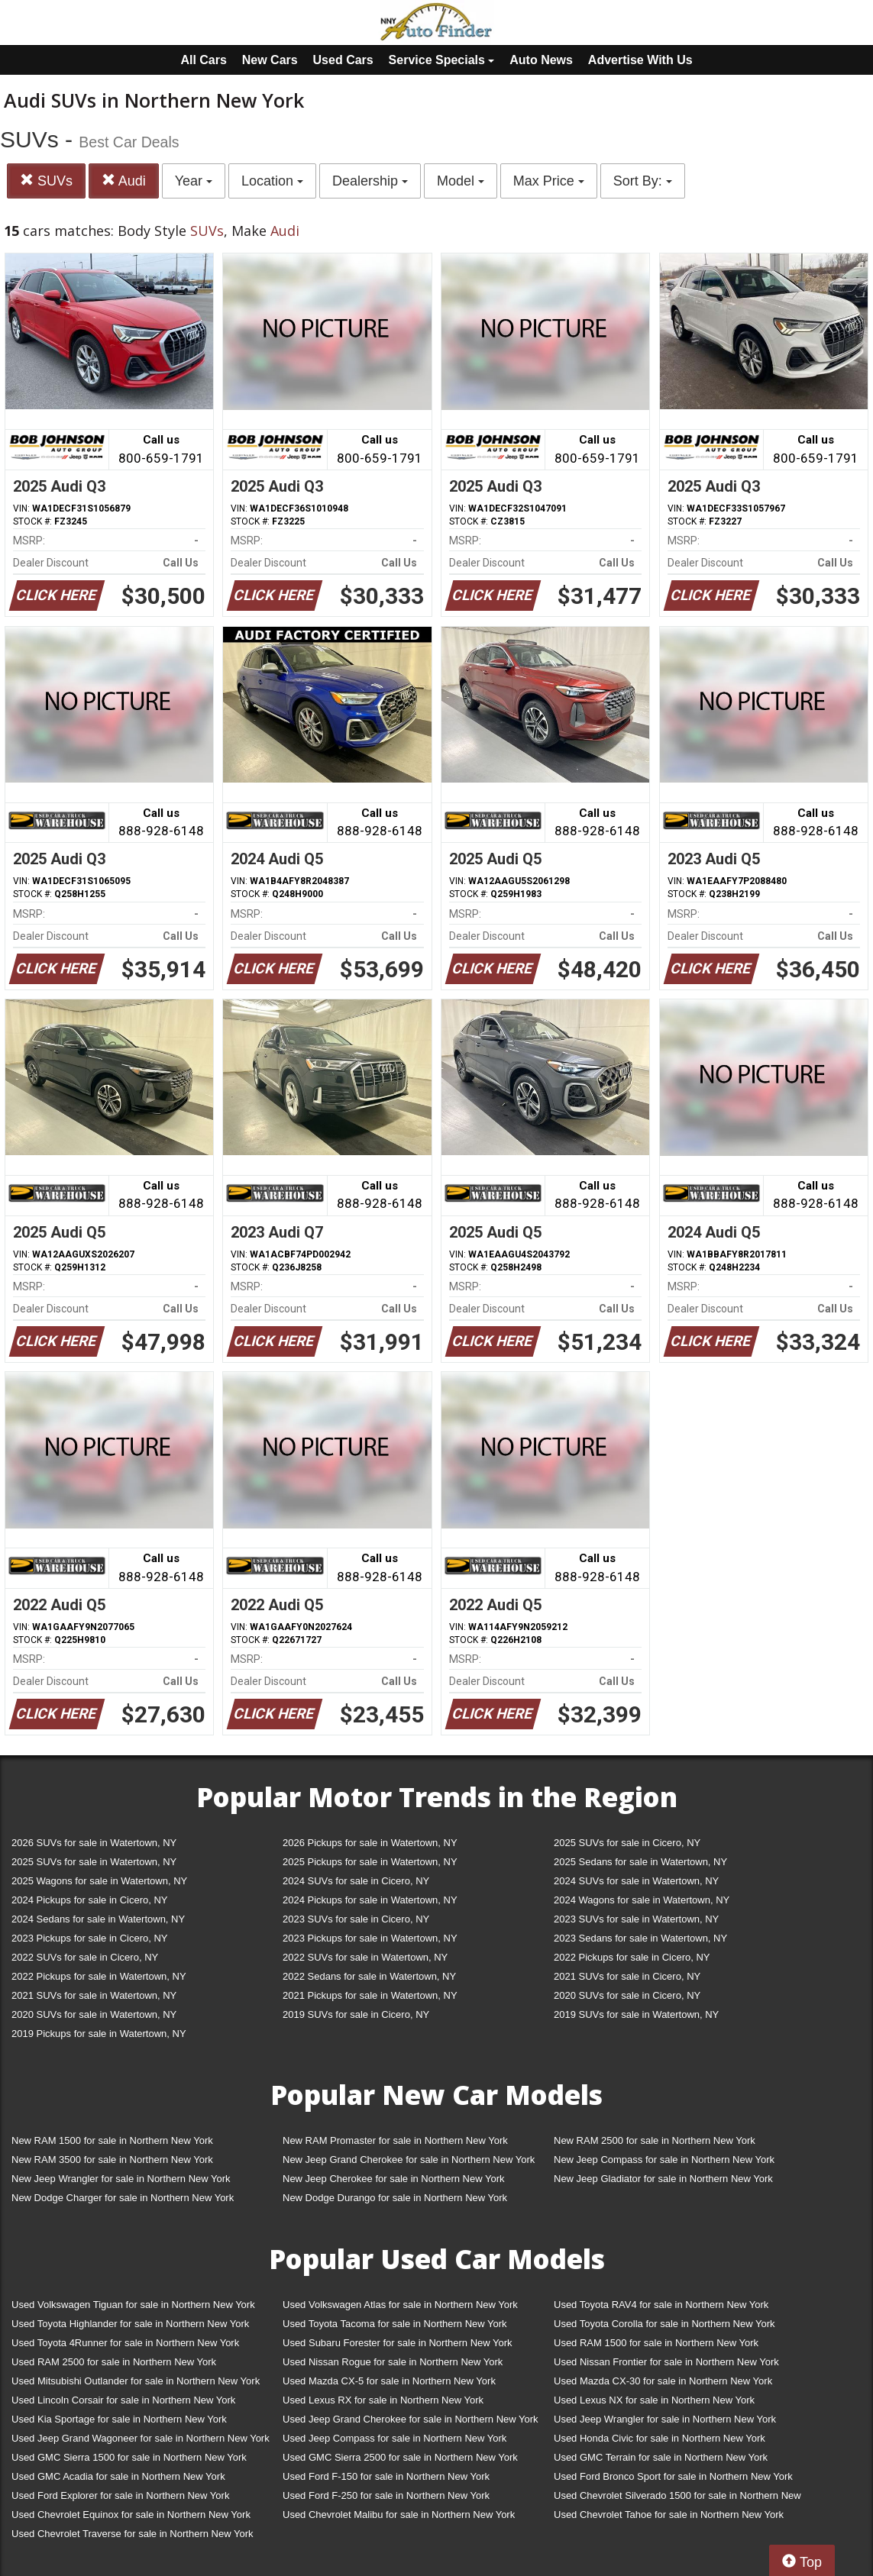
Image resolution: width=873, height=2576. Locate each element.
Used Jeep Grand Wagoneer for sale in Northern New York (140, 2438)
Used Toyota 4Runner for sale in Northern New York (125, 2342)
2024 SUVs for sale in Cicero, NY (356, 1881)
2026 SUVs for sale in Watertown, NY (93, 1842)
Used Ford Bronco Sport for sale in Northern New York (673, 2476)
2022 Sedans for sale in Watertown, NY (369, 1976)
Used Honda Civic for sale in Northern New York (659, 2438)
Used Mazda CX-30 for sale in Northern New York (663, 2381)
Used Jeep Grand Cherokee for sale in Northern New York (410, 2419)
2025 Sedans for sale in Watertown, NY (640, 1861)
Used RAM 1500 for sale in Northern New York (656, 2342)
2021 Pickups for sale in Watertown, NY (370, 1995)
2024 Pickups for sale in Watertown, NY (370, 1900)
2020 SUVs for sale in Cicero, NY (627, 1995)
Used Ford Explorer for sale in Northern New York (120, 2495)
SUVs (46, 181)
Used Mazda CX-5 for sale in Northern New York (389, 2381)
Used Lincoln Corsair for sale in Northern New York (123, 2400)
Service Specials (442, 59)
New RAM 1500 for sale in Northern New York (112, 2140)
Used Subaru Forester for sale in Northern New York (397, 2342)
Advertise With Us (640, 59)
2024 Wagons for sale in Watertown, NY (641, 1900)
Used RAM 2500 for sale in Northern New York (113, 2362)
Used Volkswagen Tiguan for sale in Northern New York (133, 2304)
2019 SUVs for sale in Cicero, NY (356, 2014)
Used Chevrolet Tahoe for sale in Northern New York (669, 2514)
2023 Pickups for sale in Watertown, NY (370, 1938)
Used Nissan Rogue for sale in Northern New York (393, 2362)
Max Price (548, 181)
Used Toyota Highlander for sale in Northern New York (130, 2323)
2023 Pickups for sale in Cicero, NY (89, 1938)
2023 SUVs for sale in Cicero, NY (356, 1919)
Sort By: (642, 181)
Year (193, 181)
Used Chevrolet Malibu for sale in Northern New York (399, 2514)
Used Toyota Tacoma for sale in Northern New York (395, 2323)
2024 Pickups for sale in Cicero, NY (89, 1900)
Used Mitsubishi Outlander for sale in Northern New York (135, 2381)
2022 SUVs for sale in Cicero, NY (84, 1957)
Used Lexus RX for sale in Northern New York (383, 2400)
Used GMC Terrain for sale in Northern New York (661, 2457)
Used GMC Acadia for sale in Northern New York (118, 2476)
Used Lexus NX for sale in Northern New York (654, 2400)
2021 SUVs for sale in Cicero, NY (627, 1976)
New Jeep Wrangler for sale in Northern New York (121, 2178)
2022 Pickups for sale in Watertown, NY (98, 1976)
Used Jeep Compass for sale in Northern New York (394, 2438)
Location (272, 181)
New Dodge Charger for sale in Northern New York (122, 2197)
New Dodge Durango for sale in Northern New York (395, 2197)
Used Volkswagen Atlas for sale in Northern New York (400, 2304)
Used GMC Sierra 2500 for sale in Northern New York (400, 2457)
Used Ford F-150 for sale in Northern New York (386, 2476)
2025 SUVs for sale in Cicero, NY (627, 1842)
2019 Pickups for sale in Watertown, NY (98, 2033)
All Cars (203, 59)
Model (460, 181)
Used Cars (343, 59)
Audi (124, 181)
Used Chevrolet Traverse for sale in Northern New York (132, 2533)
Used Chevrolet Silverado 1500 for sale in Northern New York (677, 2498)
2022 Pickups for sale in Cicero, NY (632, 1957)
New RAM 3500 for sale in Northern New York (112, 2159)
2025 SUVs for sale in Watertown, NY (93, 1861)
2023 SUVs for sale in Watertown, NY (636, 1919)
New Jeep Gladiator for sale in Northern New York (663, 2178)
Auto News (541, 59)
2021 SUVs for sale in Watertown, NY (93, 1995)
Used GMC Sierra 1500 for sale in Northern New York (129, 2457)
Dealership (370, 181)
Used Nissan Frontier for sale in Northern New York (666, 2362)
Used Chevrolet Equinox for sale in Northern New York (131, 2514)
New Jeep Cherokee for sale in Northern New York (393, 2178)
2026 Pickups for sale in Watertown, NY (370, 1842)
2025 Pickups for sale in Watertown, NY (370, 1861)
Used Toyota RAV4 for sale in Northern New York (661, 2304)
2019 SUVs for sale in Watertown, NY (636, 2014)
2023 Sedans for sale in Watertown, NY (640, 1938)
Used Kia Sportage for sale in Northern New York (119, 2419)
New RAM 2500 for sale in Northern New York (654, 2140)
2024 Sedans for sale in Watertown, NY (98, 1919)
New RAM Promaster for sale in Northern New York (395, 2140)
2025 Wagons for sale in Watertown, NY (99, 1881)
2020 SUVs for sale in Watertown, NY (93, 2014)
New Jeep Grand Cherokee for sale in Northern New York (409, 2159)
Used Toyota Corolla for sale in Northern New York (664, 2323)
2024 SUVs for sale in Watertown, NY (636, 1881)
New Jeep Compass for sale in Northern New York (664, 2159)
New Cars (270, 59)
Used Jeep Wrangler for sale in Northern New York (665, 2419)
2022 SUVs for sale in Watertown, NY (365, 1957)
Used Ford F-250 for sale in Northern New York (386, 2495)
